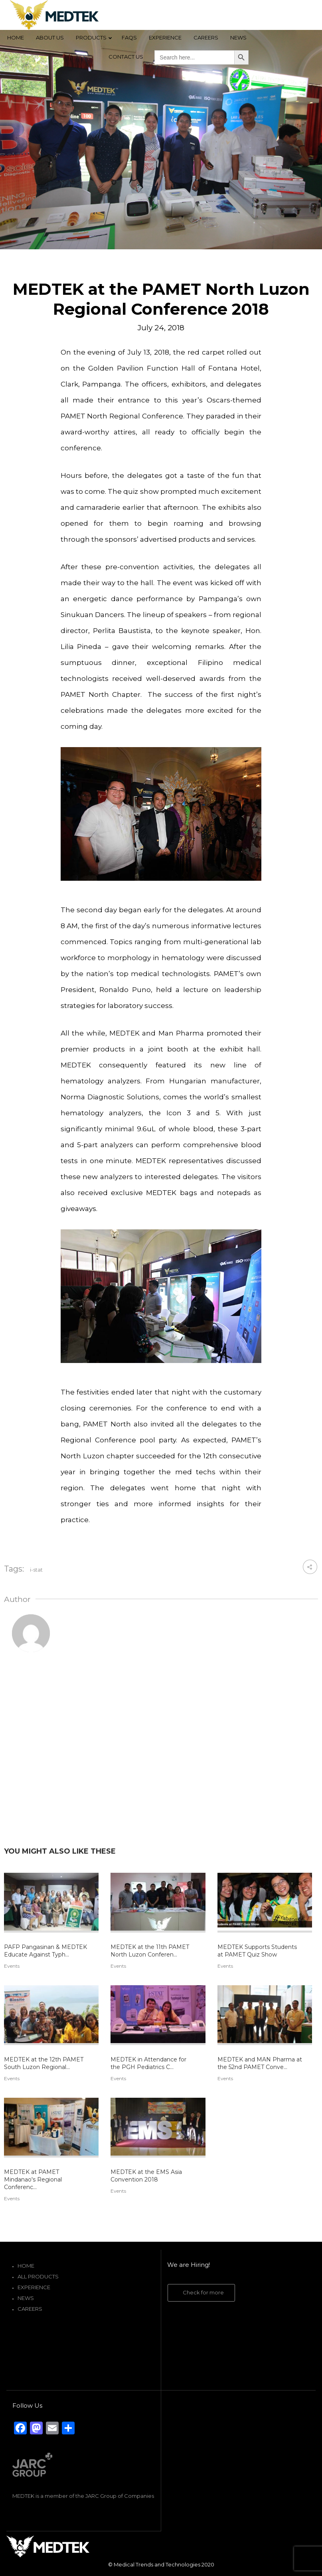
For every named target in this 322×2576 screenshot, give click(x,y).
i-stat (36, 1569)
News (26, 2298)
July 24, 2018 (161, 327)
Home (26, 2265)
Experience (34, 2287)
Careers (30, 2309)
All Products (38, 2276)
